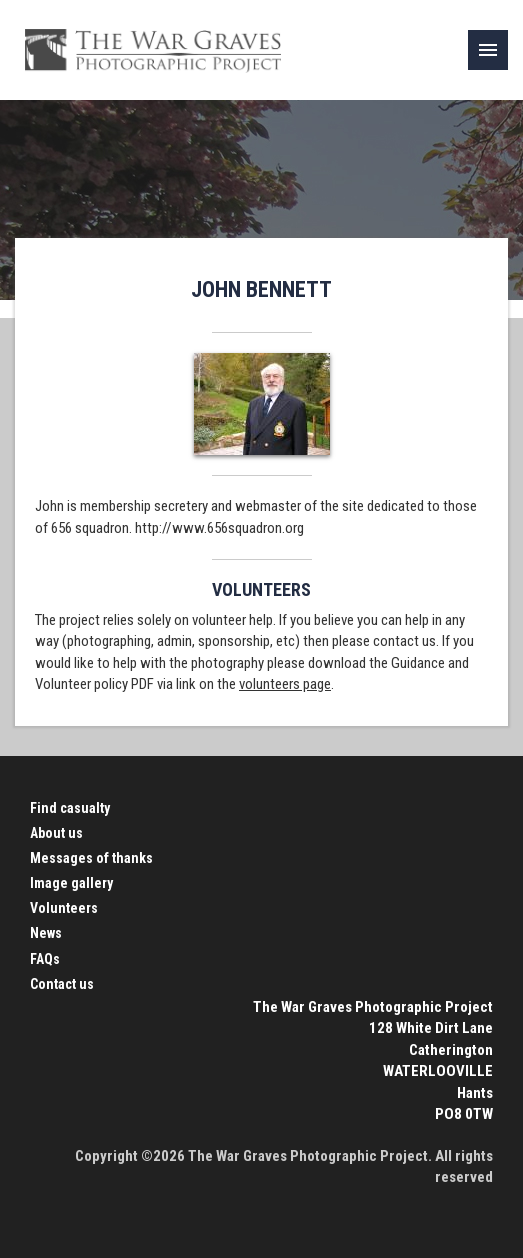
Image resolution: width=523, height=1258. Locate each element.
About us (56, 833)
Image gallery (71, 883)
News (46, 933)
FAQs (45, 959)
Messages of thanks (91, 858)
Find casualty (70, 808)
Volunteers (64, 908)
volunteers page (285, 684)
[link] (488, 50)
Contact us (62, 984)
